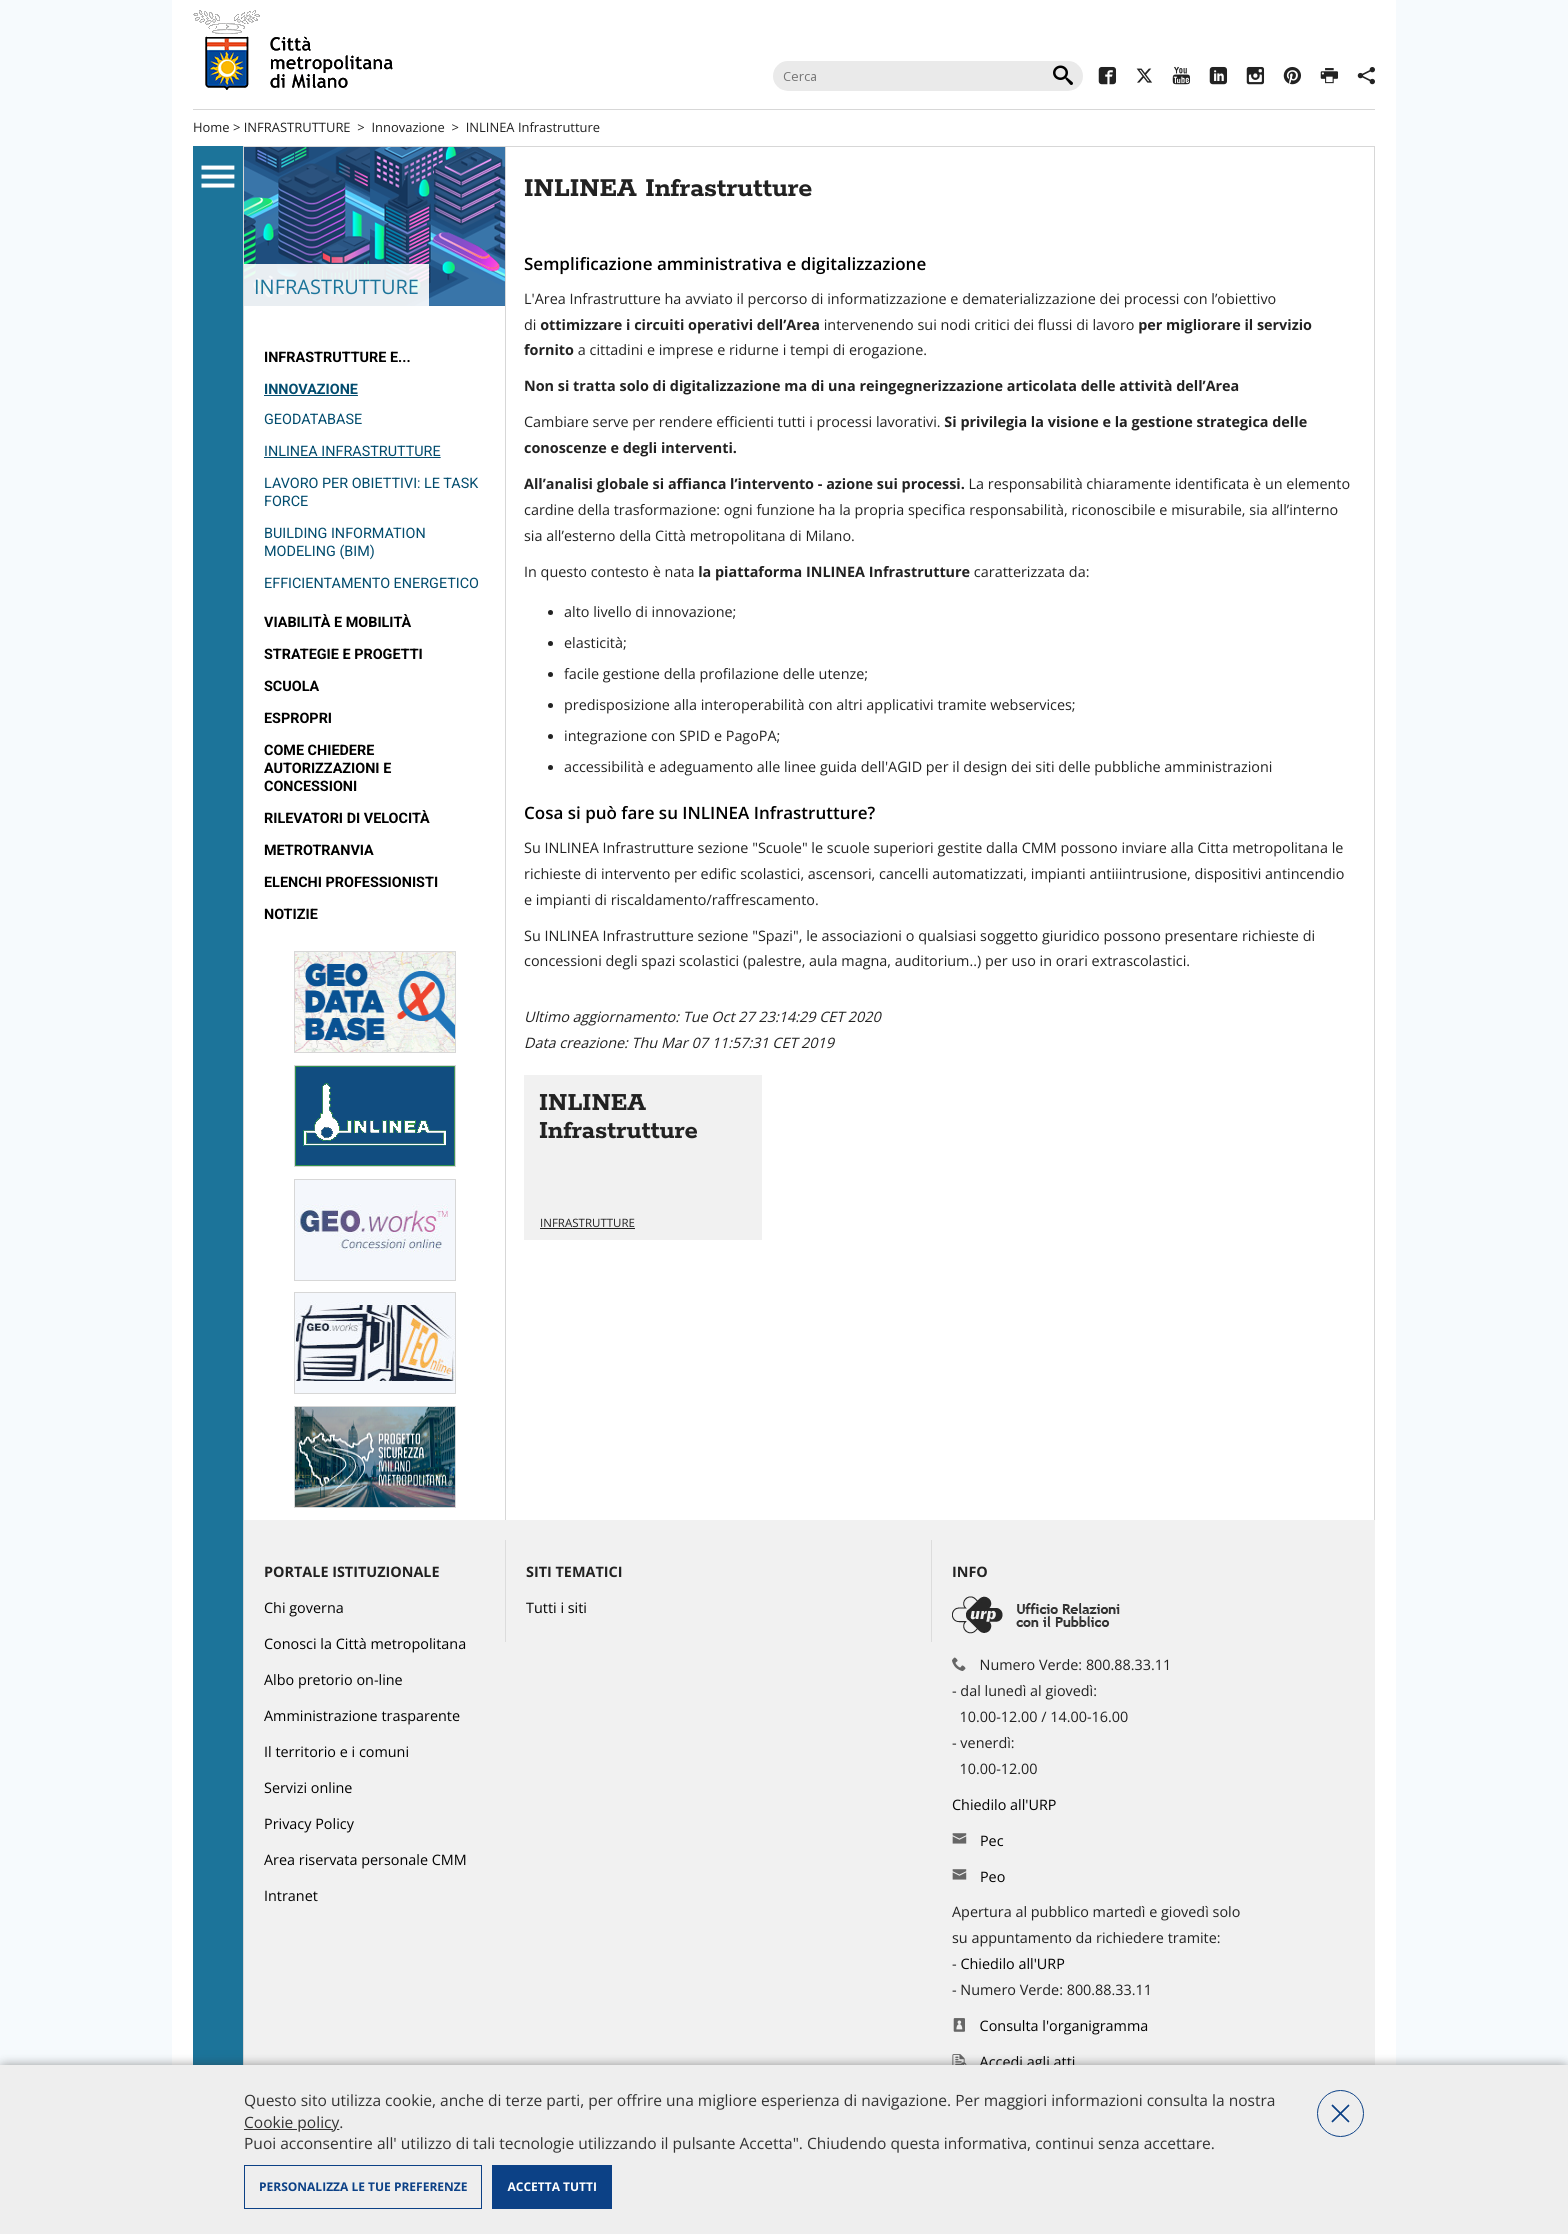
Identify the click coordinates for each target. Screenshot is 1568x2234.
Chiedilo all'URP (1006, 1805)
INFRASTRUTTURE (297, 127)
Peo (992, 1877)
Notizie (291, 914)
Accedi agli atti (1028, 2062)
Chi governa (304, 1608)
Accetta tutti (551, 2186)
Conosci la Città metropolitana (365, 1644)
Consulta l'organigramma (1064, 2026)
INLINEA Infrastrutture (533, 127)
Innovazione (407, 127)
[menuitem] (374, 358)
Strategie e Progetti (343, 654)
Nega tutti (1340, 2113)
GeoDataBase (313, 419)
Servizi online (308, 1788)
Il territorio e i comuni (336, 1752)
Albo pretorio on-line (333, 1680)
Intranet (291, 1896)
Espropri (298, 718)
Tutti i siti (556, 1608)
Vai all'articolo (643, 1157)
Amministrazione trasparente (362, 1716)
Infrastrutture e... (337, 357)
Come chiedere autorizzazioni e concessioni (327, 768)
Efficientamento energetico (371, 583)
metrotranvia (319, 850)
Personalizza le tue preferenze (363, 2186)
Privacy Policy (309, 1824)
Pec (992, 1841)
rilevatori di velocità (347, 818)
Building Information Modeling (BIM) (345, 542)
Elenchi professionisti (351, 882)
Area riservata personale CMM (365, 1860)
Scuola (291, 686)
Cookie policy (291, 2122)
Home (211, 127)
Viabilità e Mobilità (337, 622)
